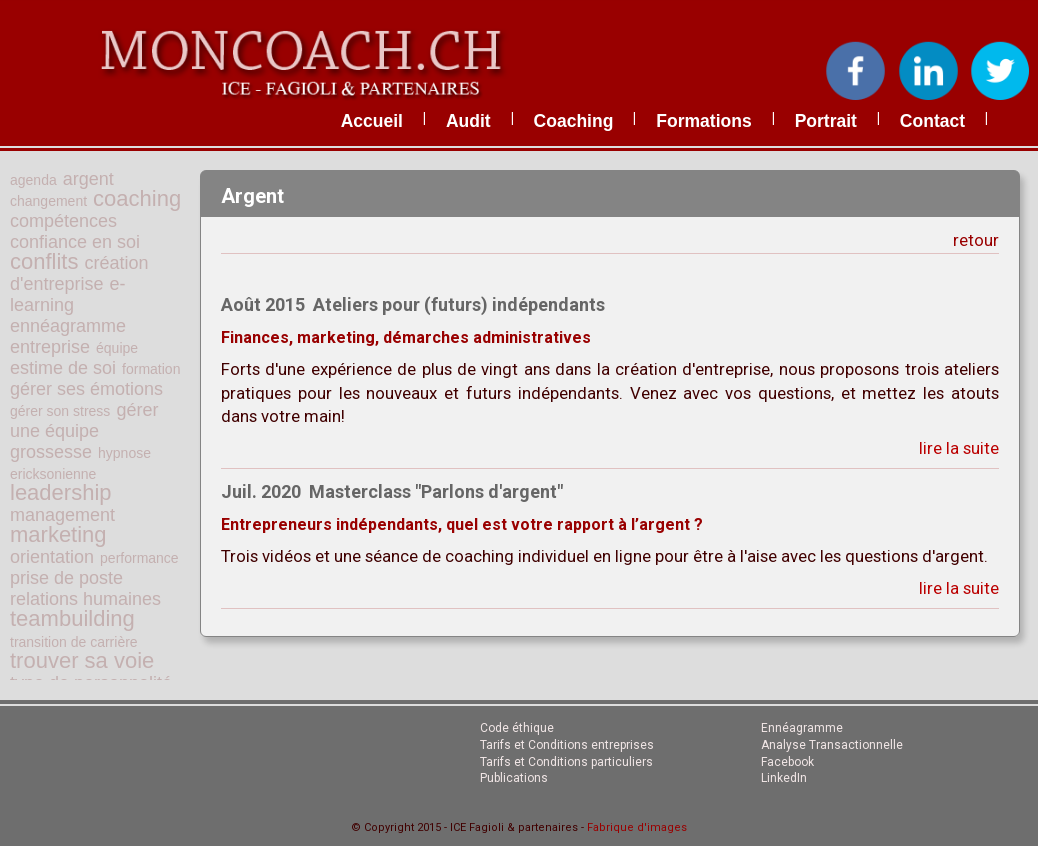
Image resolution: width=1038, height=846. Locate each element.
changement (48, 201)
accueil (372, 121)
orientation (52, 557)
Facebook (787, 762)
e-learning (68, 294)
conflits (44, 261)
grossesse (51, 452)
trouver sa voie (82, 660)
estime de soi (63, 368)
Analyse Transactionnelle (832, 745)
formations (703, 121)
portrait (826, 121)
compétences (63, 221)
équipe (117, 348)
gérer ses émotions (86, 389)
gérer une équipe (84, 420)
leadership (61, 492)
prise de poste (66, 578)
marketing (58, 534)
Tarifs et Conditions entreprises (567, 745)
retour (976, 240)
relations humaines (85, 599)
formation (151, 369)
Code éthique (517, 728)
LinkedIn (784, 778)
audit (468, 121)
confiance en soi (75, 242)
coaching (574, 121)
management (62, 515)
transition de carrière (74, 642)
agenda (33, 180)
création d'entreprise (79, 273)
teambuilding (72, 618)
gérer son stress (60, 411)
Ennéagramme (802, 728)
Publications (514, 778)
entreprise (50, 347)
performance (139, 558)
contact (932, 121)
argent (88, 179)
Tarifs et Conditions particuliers (566, 762)
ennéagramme (68, 326)
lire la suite (959, 448)
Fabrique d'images (637, 827)
